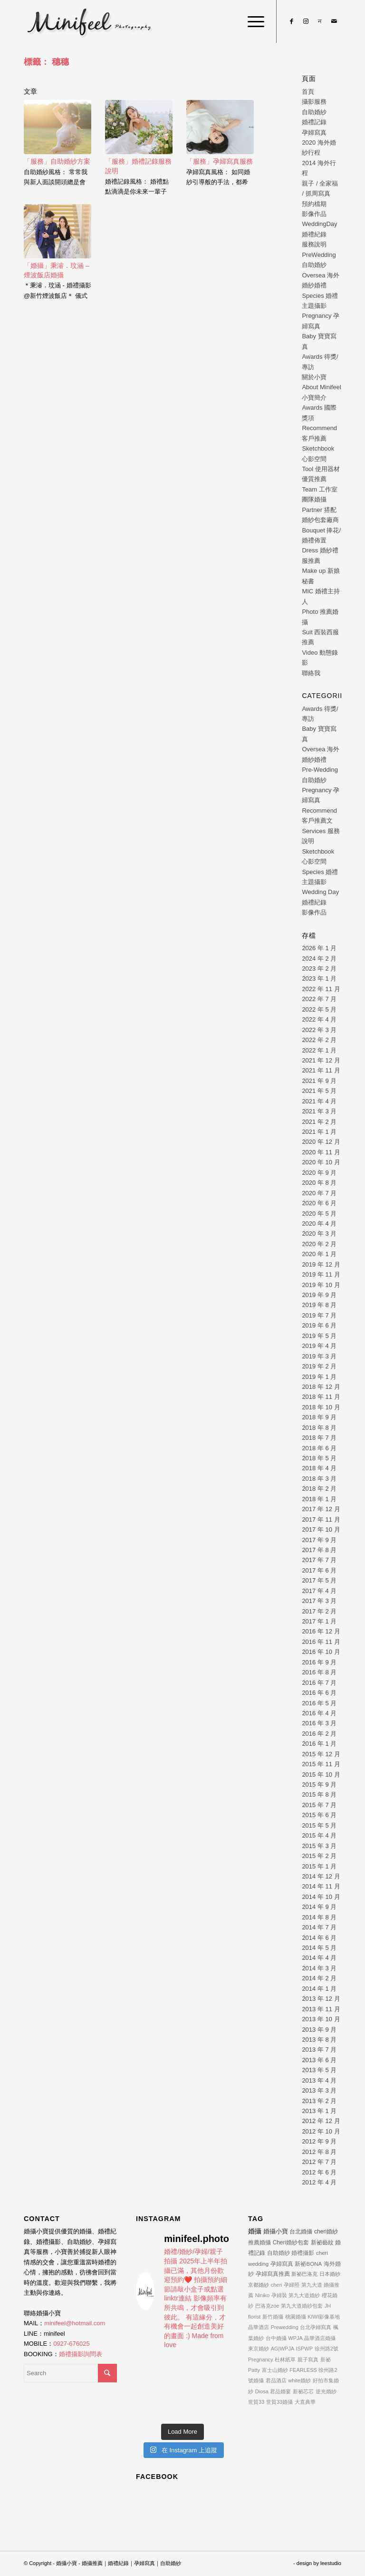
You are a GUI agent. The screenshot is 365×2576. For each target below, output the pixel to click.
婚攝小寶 (275, 2231)
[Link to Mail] (334, 21)
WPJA (295, 2338)
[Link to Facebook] (291, 21)
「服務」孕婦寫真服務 (219, 161)
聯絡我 (311, 673)
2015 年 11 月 (321, 1764)
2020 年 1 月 (319, 1254)
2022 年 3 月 (319, 1029)
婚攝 (254, 2231)
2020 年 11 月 (321, 1152)
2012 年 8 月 (319, 2151)
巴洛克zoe (267, 2306)
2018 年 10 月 (321, 1407)
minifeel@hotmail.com (74, 2323)
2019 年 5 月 (319, 1335)
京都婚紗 (258, 2285)
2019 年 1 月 (319, 1376)
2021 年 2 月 (319, 1121)
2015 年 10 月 (321, 1774)
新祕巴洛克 (304, 2274)
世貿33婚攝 (279, 2402)
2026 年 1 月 (319, 948)
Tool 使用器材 (320, 468)
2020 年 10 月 (321, 1162)
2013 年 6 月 (319, 2060)
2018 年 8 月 (319, 1427)
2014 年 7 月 (319, 1927)
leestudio (330, 2563)
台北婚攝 (300, 2231)
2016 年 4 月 (319, 1713)
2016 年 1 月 (319, 1743)
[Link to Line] (320, 21)
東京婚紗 (258, 2348)
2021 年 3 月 (319, 1111)
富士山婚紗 (275, 2370)
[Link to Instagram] (305, 21)
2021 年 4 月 (319, 1101)
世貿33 (256, 2402)
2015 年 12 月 (321, 1754)
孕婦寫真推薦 (273, 2274)
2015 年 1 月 (319, 1866)
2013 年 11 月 (321, 2009)
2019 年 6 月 (319, 1325)
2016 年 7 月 (319, 1682)
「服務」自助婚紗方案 (57, 161)
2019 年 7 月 (319, 1315)
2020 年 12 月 (321, 1141)
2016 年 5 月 (319, 1703)
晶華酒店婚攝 (320, 2338)
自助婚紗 (314, 112)
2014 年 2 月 (319, 1978)
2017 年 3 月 (319, 1600)
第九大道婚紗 (304, 2295)
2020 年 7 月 (319, 1193)
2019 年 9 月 (319, 1294)
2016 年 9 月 (319, 1662)
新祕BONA (308, 2264)
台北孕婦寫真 (315, 2327)
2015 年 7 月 (319, 1805)
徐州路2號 (326, 2348)
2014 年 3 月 (319, 1968)
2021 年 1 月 (319, 1131)
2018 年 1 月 (319, 1499)
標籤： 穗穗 (46, 62)
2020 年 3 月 (319, 1233)
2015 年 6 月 (319, 1815)
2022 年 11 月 (321, 989)
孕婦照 (291, 2285)
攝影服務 (314, 101)
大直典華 (305, 2402)
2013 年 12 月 (321, 1998)
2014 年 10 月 (321, 1896)
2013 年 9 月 (319, 2029)
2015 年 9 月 (319, 1784)
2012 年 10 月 (321, 2131)
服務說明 (314, 244)
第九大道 (311, 2285)
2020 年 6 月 (319, 1203)
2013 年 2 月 (319, 2100)
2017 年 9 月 (319, 1540)
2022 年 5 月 (319, 1009)
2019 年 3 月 (319, 1356)
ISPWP (304, 2348)
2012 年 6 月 (319, 2172)
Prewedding (284, 2327)
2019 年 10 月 (321, 1284)
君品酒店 (276, 2380)
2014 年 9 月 (319, 1906)
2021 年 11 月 (321, 1070)
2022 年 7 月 (319, 999)
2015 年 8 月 (319, 1794)
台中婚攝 (276, 2338)
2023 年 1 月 (319, 978)
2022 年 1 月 (319, 1050)
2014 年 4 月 (319, 1957)
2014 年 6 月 (319, 1937)
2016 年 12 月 (321, 1631)
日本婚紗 (329, 2274)
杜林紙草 (285, 2359)
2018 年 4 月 (319, 1468)
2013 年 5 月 (319, 2070)
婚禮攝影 (302, 2253)
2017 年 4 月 (319, 1590)
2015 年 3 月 (319, 1845)
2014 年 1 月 (319, 1988)
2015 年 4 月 (319, 1835)
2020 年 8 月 (319, 1182)
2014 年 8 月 (319, 1917)
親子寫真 (308, 2359)
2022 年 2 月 (319, 1039)
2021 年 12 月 (321, 1060)
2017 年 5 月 (319, 1580)
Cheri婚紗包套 (291, 2242)
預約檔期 (314, 203)
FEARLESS (303, 2370)
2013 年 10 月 (321, 2019)
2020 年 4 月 (319, 1223)
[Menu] (251, 21)
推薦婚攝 (259, 2242)
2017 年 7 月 (319, 1559)
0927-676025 (71, 2343)
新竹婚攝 (272, 2317)
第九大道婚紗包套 (302, 2306)
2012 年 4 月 (319, 2182)
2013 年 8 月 (319, 2039)
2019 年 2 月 (319, 1366)
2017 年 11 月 (321, 1519)
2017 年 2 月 (319, 1611)
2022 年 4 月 (319, 1019)
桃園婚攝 (295, 2317)
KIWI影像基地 (323, 2317)
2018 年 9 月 (319, 1417)
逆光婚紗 (326, 2391)
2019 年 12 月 (321, 1264)
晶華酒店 (258, 2327)
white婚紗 (299, 2380)
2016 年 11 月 (321, 1641)
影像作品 (314, 213)
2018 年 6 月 (319, 1448)
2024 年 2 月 (319, 958)
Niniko (262, 2295)
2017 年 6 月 (319, 1570)
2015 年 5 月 (319, 1825)
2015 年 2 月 (319, 1855)
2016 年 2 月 (319, 1733)
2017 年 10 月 (321, 1529)
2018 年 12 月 (321, 1386)
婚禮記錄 (314, 122)
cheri (276, 2285)
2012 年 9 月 (319, 2141)
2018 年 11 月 (321, 1396)
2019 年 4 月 (319, 1345)
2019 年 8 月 (319, 1304)
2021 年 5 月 (319, 1090)
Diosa (262, 2391)
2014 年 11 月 (321, 1886)
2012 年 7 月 (319, 2161)
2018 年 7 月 (319, 1437)
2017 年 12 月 (321, 1509)
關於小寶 (314, 377)
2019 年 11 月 (321, 1274)
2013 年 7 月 (319, 2049)
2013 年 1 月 (319, 2110)
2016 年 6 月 (319, 1692)
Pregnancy (260, 2359)
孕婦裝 (279, 2295)
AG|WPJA (282, 2348)
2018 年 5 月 (319, 1458)
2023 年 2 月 (319, 968)
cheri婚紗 (326, 2231)
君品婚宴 (280, 2391)
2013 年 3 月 (319, 2090)
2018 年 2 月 (319, 1488)
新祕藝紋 (322, 2242)
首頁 (308, 91)
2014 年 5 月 (319, 1947)
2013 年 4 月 (319, 2080)
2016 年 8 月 (319, 1672)
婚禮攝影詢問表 (80, 2354)
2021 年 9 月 (319, 1080)
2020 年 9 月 (319, 1172)
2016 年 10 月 (321, 1651)
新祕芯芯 (303, 2391)
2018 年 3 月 (319, 1478)
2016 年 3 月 (319, 1723)
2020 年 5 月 (319, 1213)
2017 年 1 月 (319, 1621)
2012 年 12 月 (321, 2120)
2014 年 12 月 (321, 1876)
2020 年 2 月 (319, 1244)
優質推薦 (314, 478)
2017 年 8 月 (319, 1549)
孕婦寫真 (314, 132)
